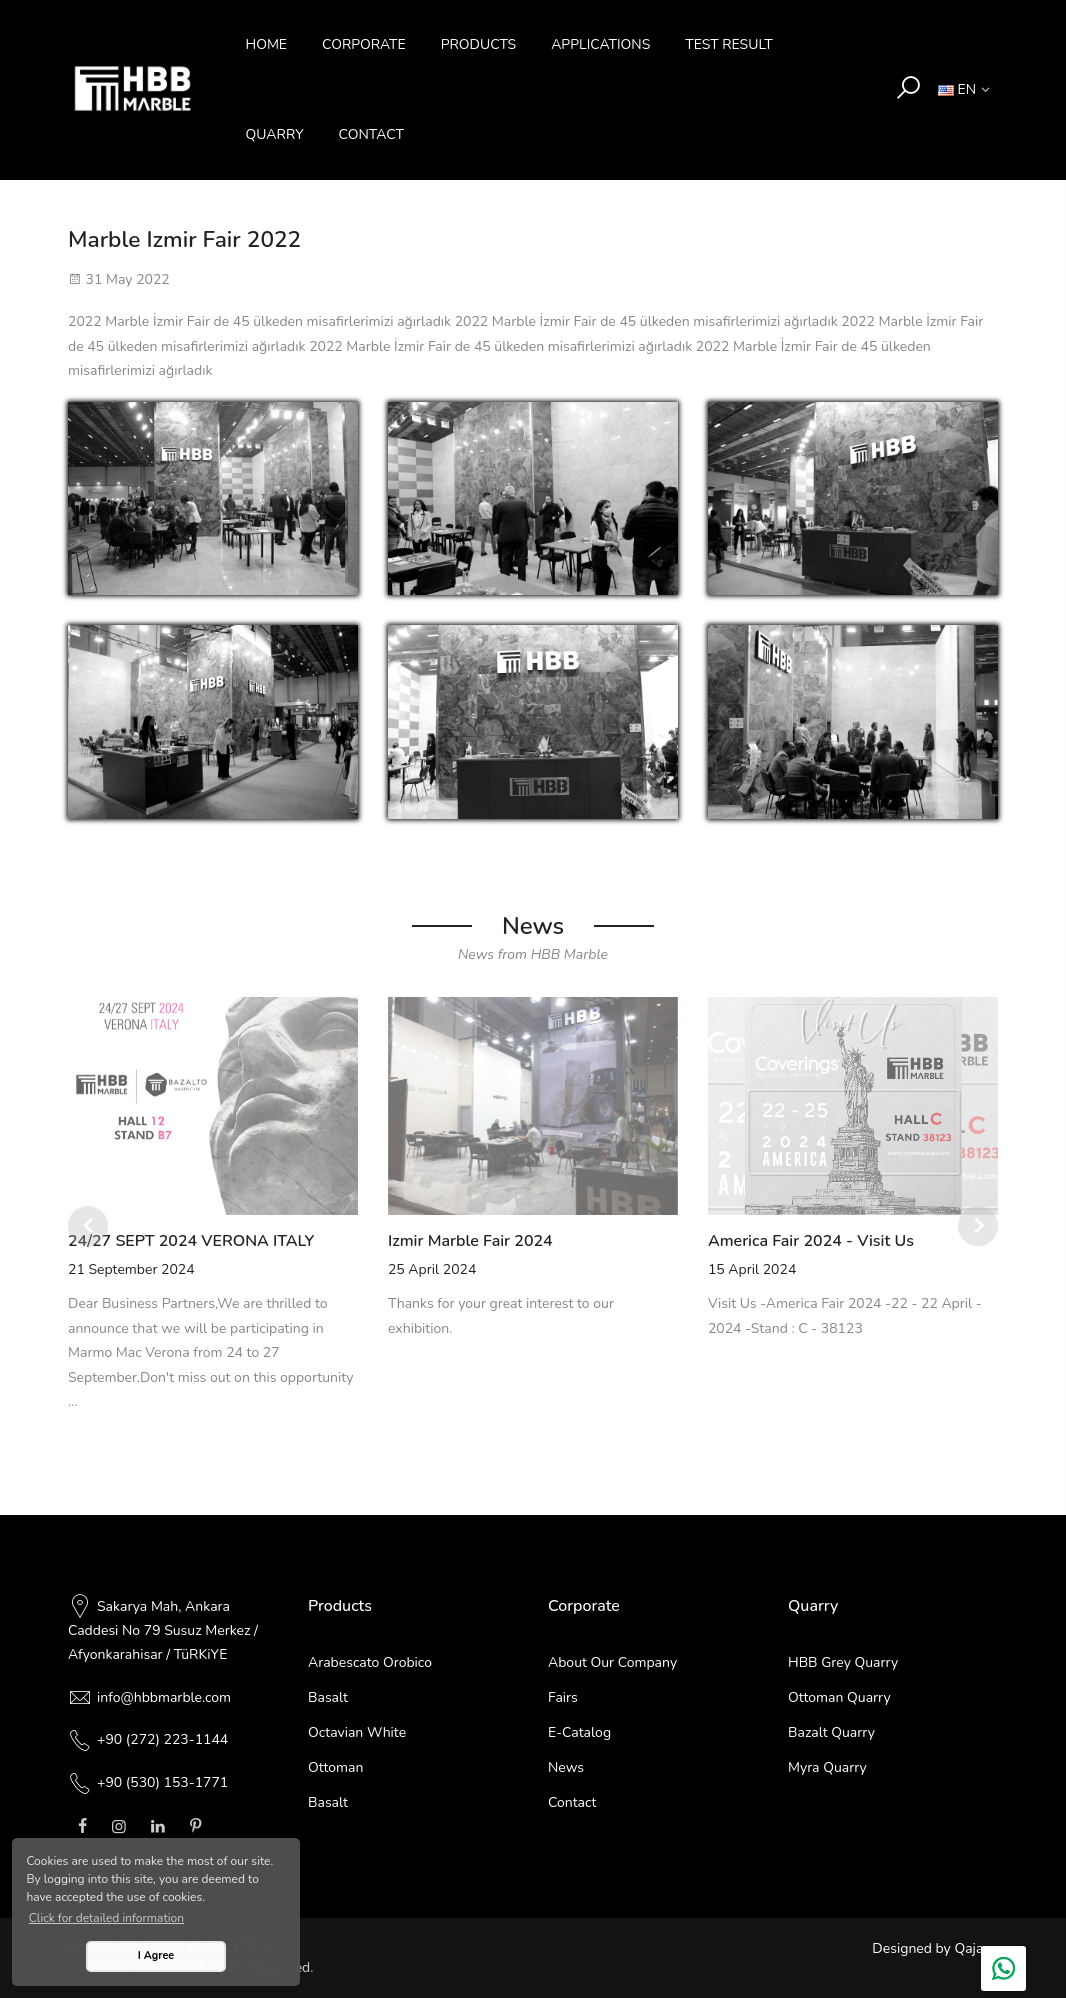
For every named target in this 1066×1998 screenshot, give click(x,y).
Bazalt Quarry (831, 1732)
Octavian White (357, 1732)
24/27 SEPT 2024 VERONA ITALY (191, 1241)
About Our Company (612, 1662)
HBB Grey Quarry (843, 1662)
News (566, 1767)
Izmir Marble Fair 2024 (470, 1241)
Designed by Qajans (935, 1948)
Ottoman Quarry (839, 1697)
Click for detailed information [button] (106, 1918)
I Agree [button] (156, 1955)
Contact (572, 1802)
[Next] (978, 1226)
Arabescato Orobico (370, 1662)
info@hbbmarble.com (164, 1697)
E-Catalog (579, 1732)
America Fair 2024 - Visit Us (811, 1241)
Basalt (328, 1697)
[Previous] (88, 1226)
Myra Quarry (827, 1767)
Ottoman (335, 1767)
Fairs (563, 1697)
